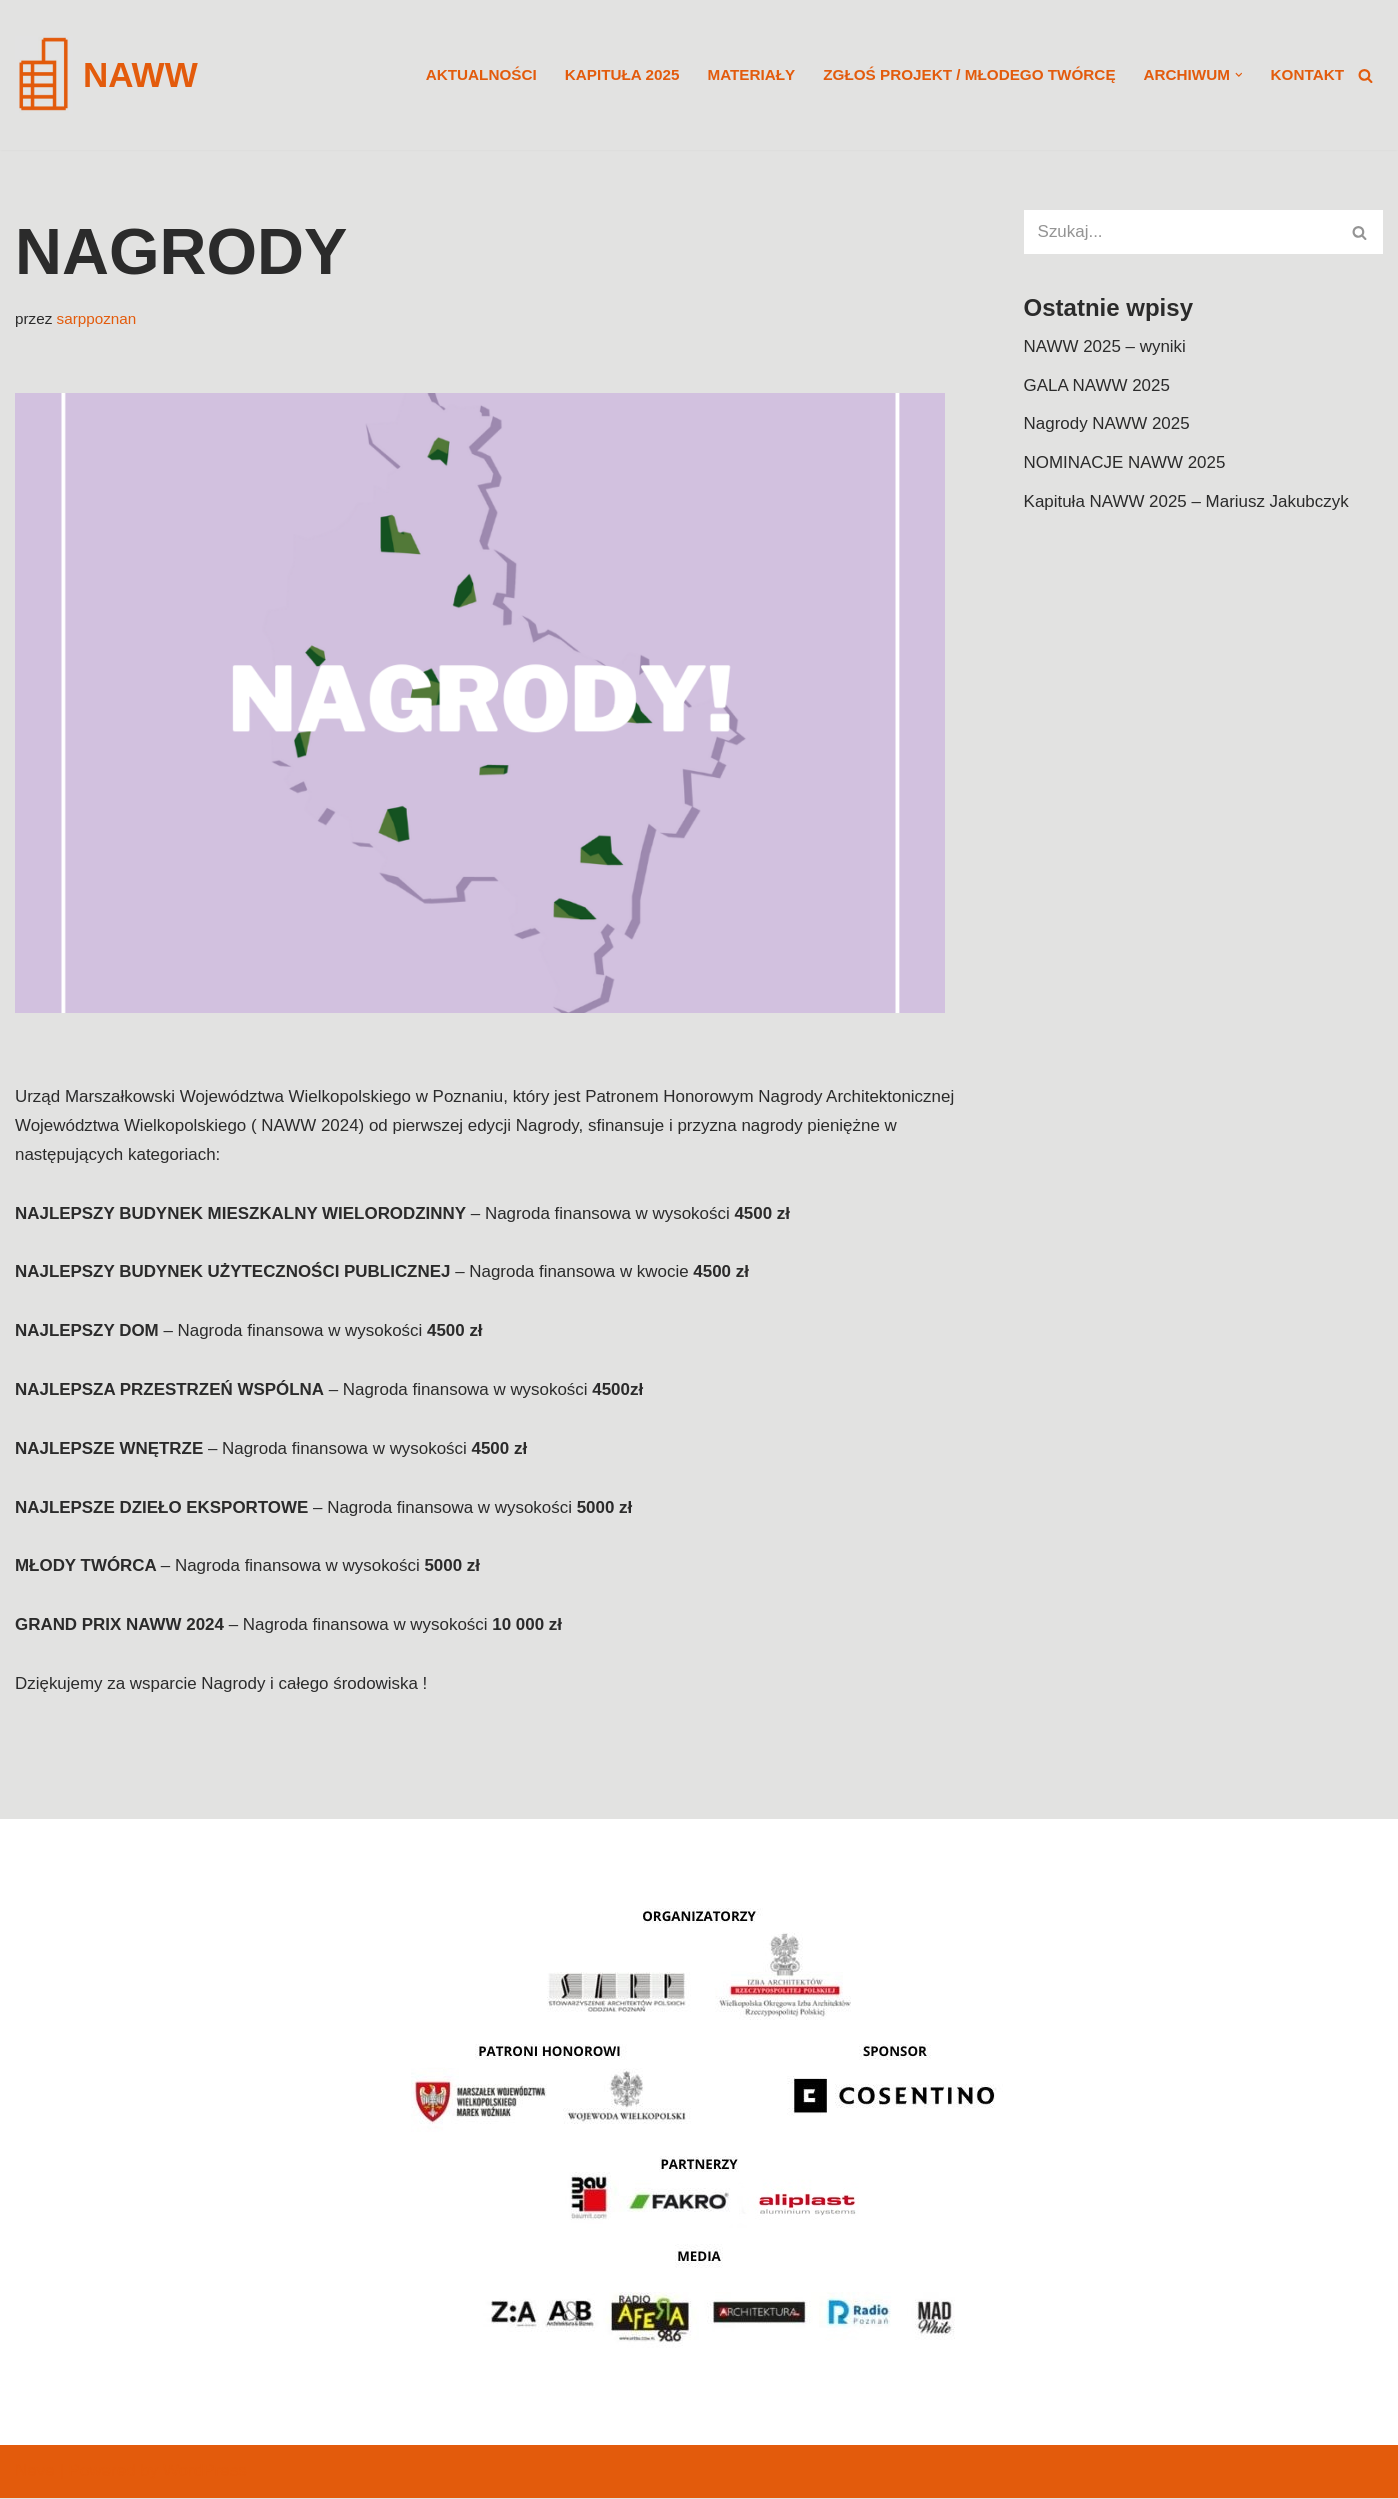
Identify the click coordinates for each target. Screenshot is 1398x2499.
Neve (35, 2471)
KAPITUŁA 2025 (620, 74)
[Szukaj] (1365, 75)
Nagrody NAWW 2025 (1107, 424)
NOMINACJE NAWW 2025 (1125, 463)
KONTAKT (1307, 74)
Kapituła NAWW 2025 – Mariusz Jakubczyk (1187, 501)
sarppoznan (97, 318)
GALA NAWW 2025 (1097, 385)
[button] (1239, 75)
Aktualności (478, 74)
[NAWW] (106, 75)
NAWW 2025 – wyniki (1105, 346)
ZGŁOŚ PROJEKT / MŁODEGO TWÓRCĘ (968, 74)
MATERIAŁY (750, 74)
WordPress (205, 2471)
